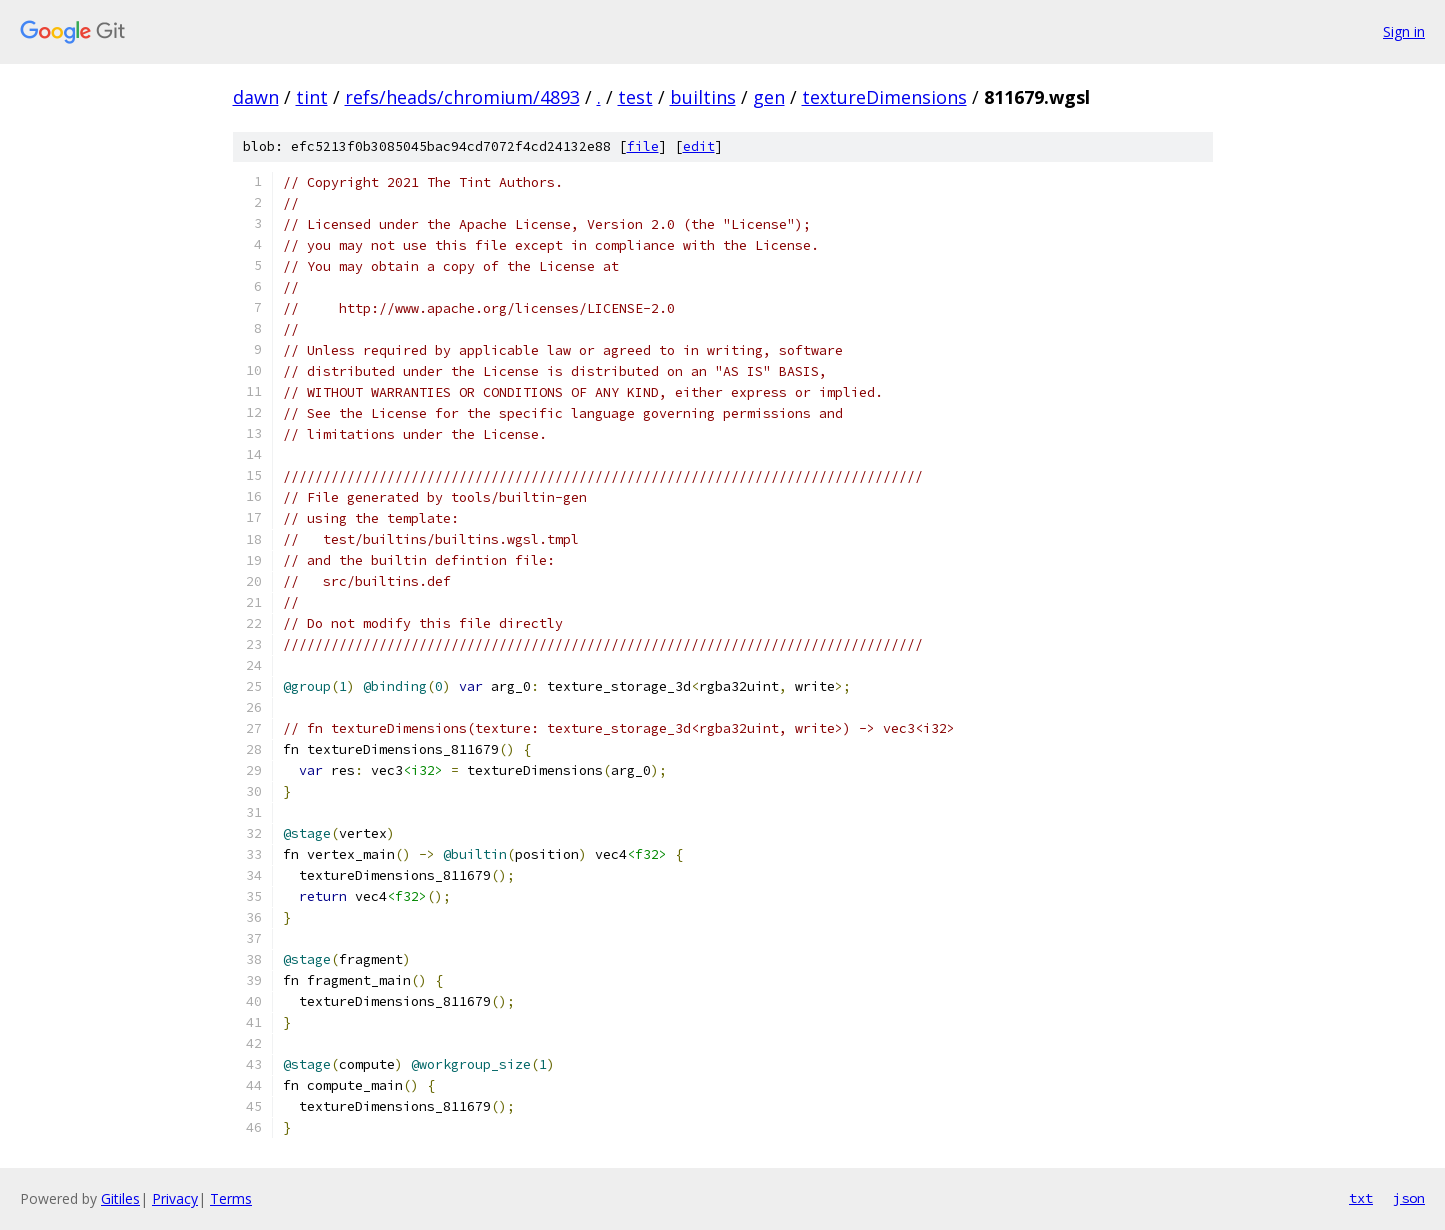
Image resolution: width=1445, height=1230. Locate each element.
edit (699, 146)
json (1409, 1198)
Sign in (1404, 31)
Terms (231, 1198)
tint (312, 97)
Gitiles (120, 1198)
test (635, 97)
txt (1361, 1198)
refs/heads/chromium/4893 (462, 97)
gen (769, 97)
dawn (256, 97)
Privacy (175, 1198)
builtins (703, 97)
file (643, 146)
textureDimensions (884, 97)
